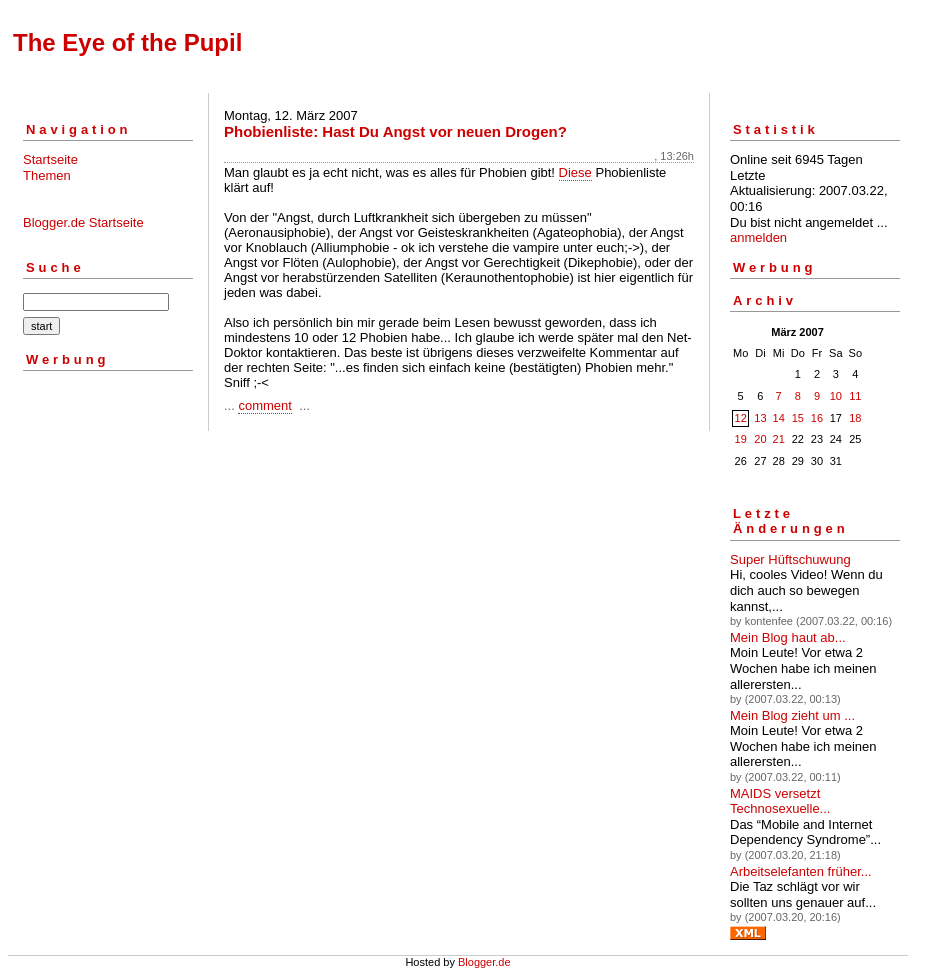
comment (264, 405)
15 (798, 418)
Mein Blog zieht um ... (792, 715)
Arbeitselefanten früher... (801, 871)
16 (817, 418)
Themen (47, 175)
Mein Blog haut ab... (788, 637)
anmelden (758, 237)
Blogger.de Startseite (83, 222)
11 (855, 396)
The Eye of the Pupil (127, 42)
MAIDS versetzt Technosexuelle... (780, 801)
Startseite (50, 159)
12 (741, 418)
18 (855, 418)
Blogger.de (484, 962)
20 (760, 439)
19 (741, 439)
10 (836, 396)
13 (760, 418)
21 (779, 439)
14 (779, 418)
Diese (575, 172)
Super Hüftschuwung (790, 559)
